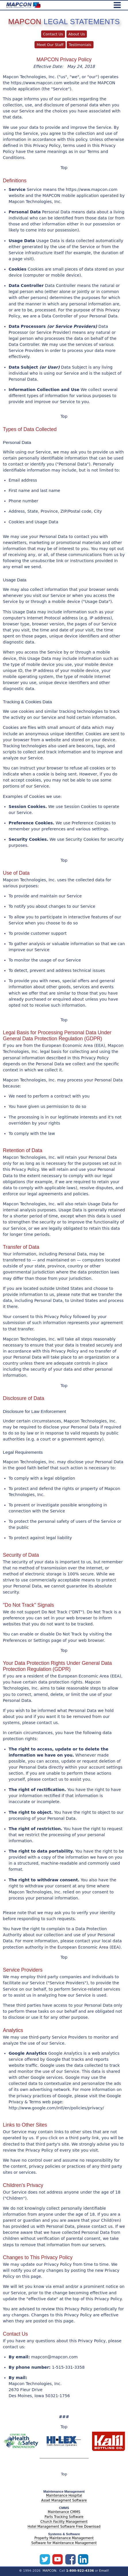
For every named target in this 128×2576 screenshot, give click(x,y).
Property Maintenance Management (63, 2538)
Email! (104, 2571)
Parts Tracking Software (64, 2517)
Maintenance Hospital (64, 2495)
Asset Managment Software (64, 2500)
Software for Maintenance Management (64, 2543)
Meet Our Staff (50, 45)
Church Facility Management (64, 2522)
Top (64, 167)
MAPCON (49, 2571)
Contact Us (53, 34)
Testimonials (80, 45)
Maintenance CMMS (64, 2512)
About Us (76, 34)
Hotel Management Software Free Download (64, 2527)
